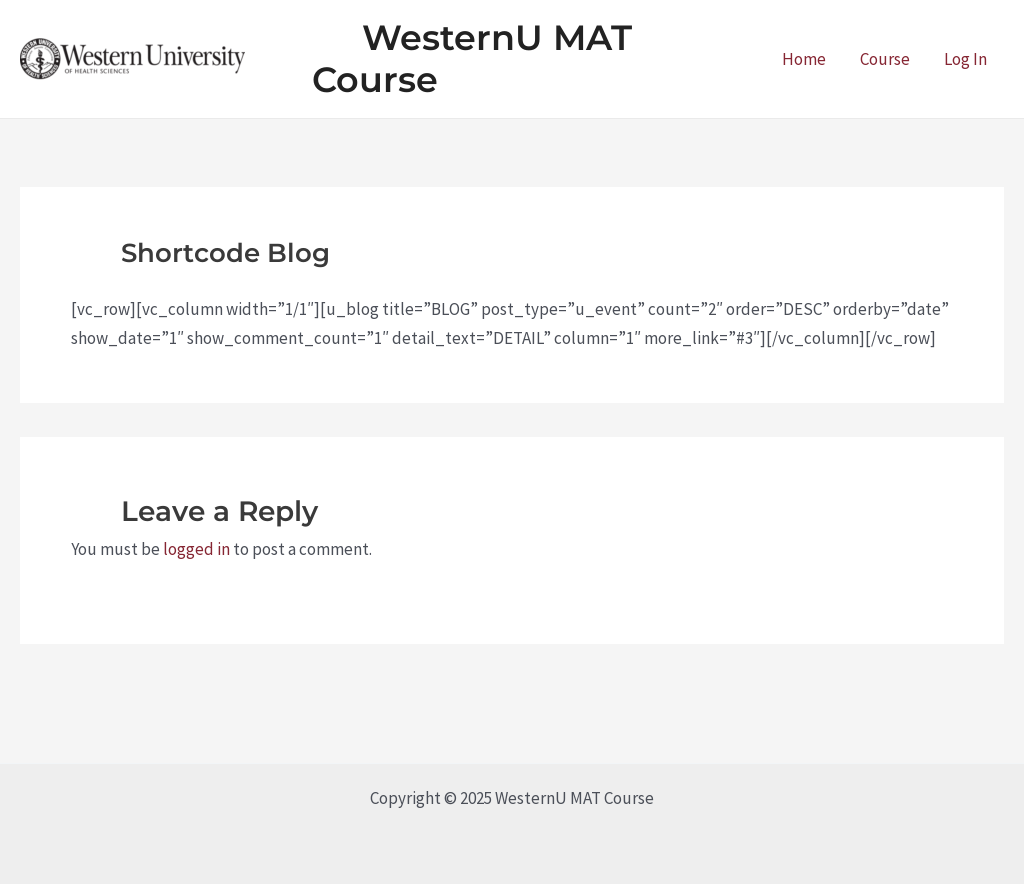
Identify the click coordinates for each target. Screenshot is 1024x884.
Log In (965, 59)
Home (804, 59)
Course (885, 59)
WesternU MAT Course (472, 58)
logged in (196, 549)
